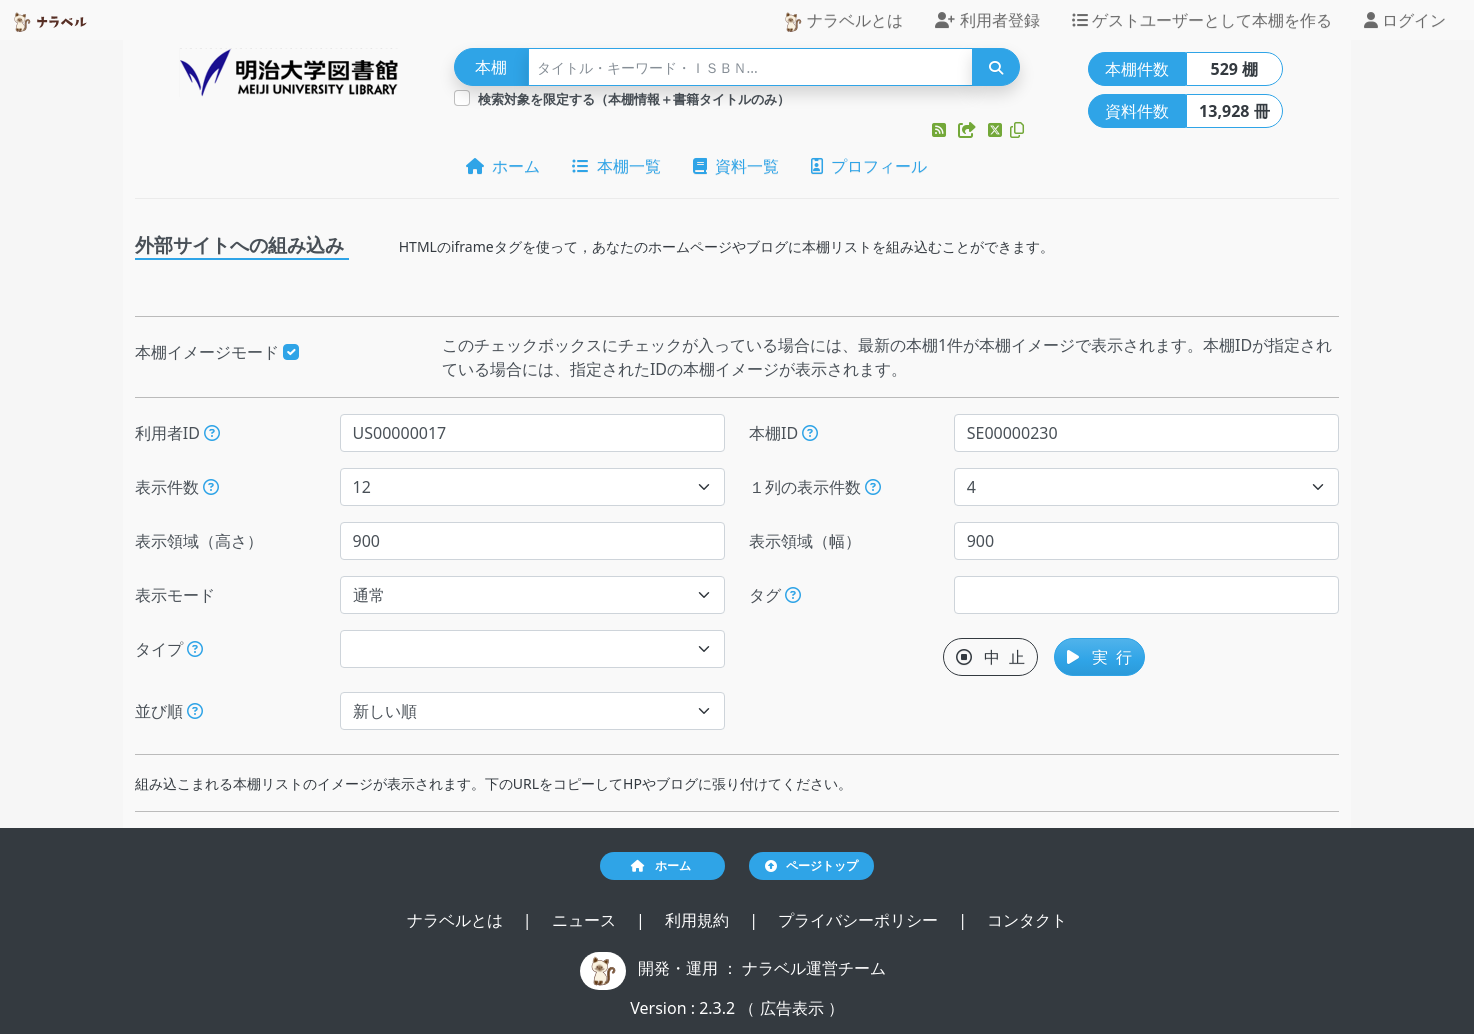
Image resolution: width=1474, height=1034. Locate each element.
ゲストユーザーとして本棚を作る (1202, 20)
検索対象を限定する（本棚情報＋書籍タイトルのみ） (634, 99)
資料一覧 (736, 166)
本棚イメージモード (217, 352)
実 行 (1099, 657)
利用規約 (699, 920)
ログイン (1405, 20)
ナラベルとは (843, 20)
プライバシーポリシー (860, 920)
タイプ (169, 649)
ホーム (503, 166)
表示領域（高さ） (199, 541)
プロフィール (869, 166)
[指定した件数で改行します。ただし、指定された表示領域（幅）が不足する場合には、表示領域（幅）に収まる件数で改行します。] (873, 487)
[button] (941, 130)
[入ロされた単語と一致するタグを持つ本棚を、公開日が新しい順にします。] (793, 595)
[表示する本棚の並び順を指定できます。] (195, 711)
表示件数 (177, 487)
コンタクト (1027, 920)
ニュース (586, 920)
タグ (775, 595)
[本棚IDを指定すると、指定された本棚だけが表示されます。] (810, 433)
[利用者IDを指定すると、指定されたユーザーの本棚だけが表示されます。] (212, 433)
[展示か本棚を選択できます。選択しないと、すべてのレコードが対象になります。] (195, 649)
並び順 (169, 711)
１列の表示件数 (815, 487)
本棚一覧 (616, 166)
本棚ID (783, 433)
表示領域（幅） (805, 541)
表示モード (175, 595)
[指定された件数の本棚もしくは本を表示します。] (211, 487)
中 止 (990, 657)
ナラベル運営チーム (814, 968)
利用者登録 (987, 20)
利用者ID (177, 433)
